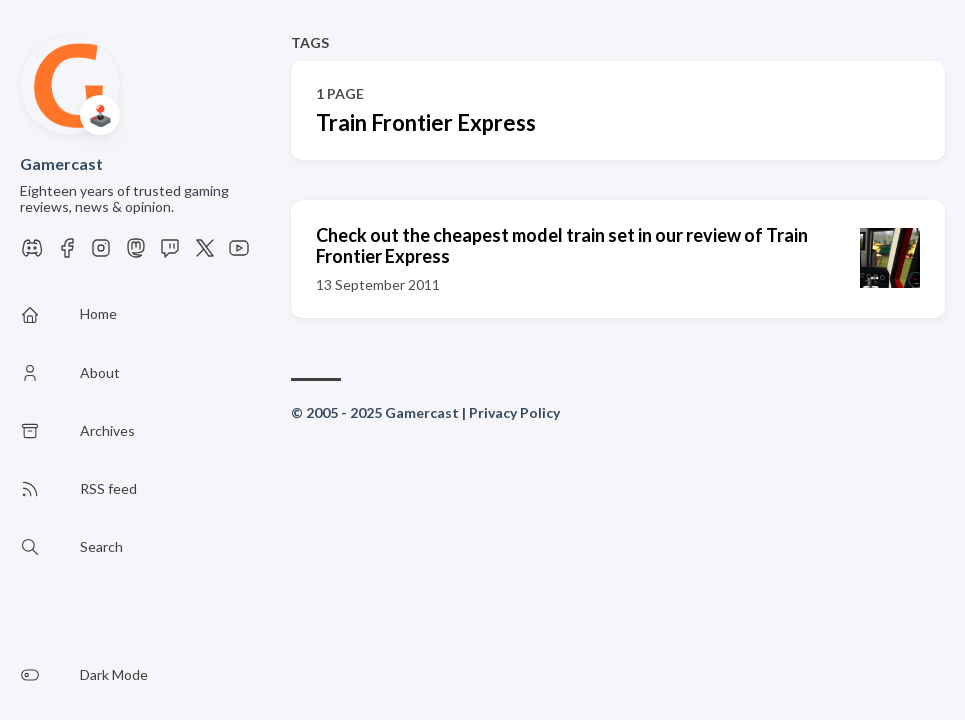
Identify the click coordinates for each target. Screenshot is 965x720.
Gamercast (61, 163)
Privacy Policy (514, 412)
